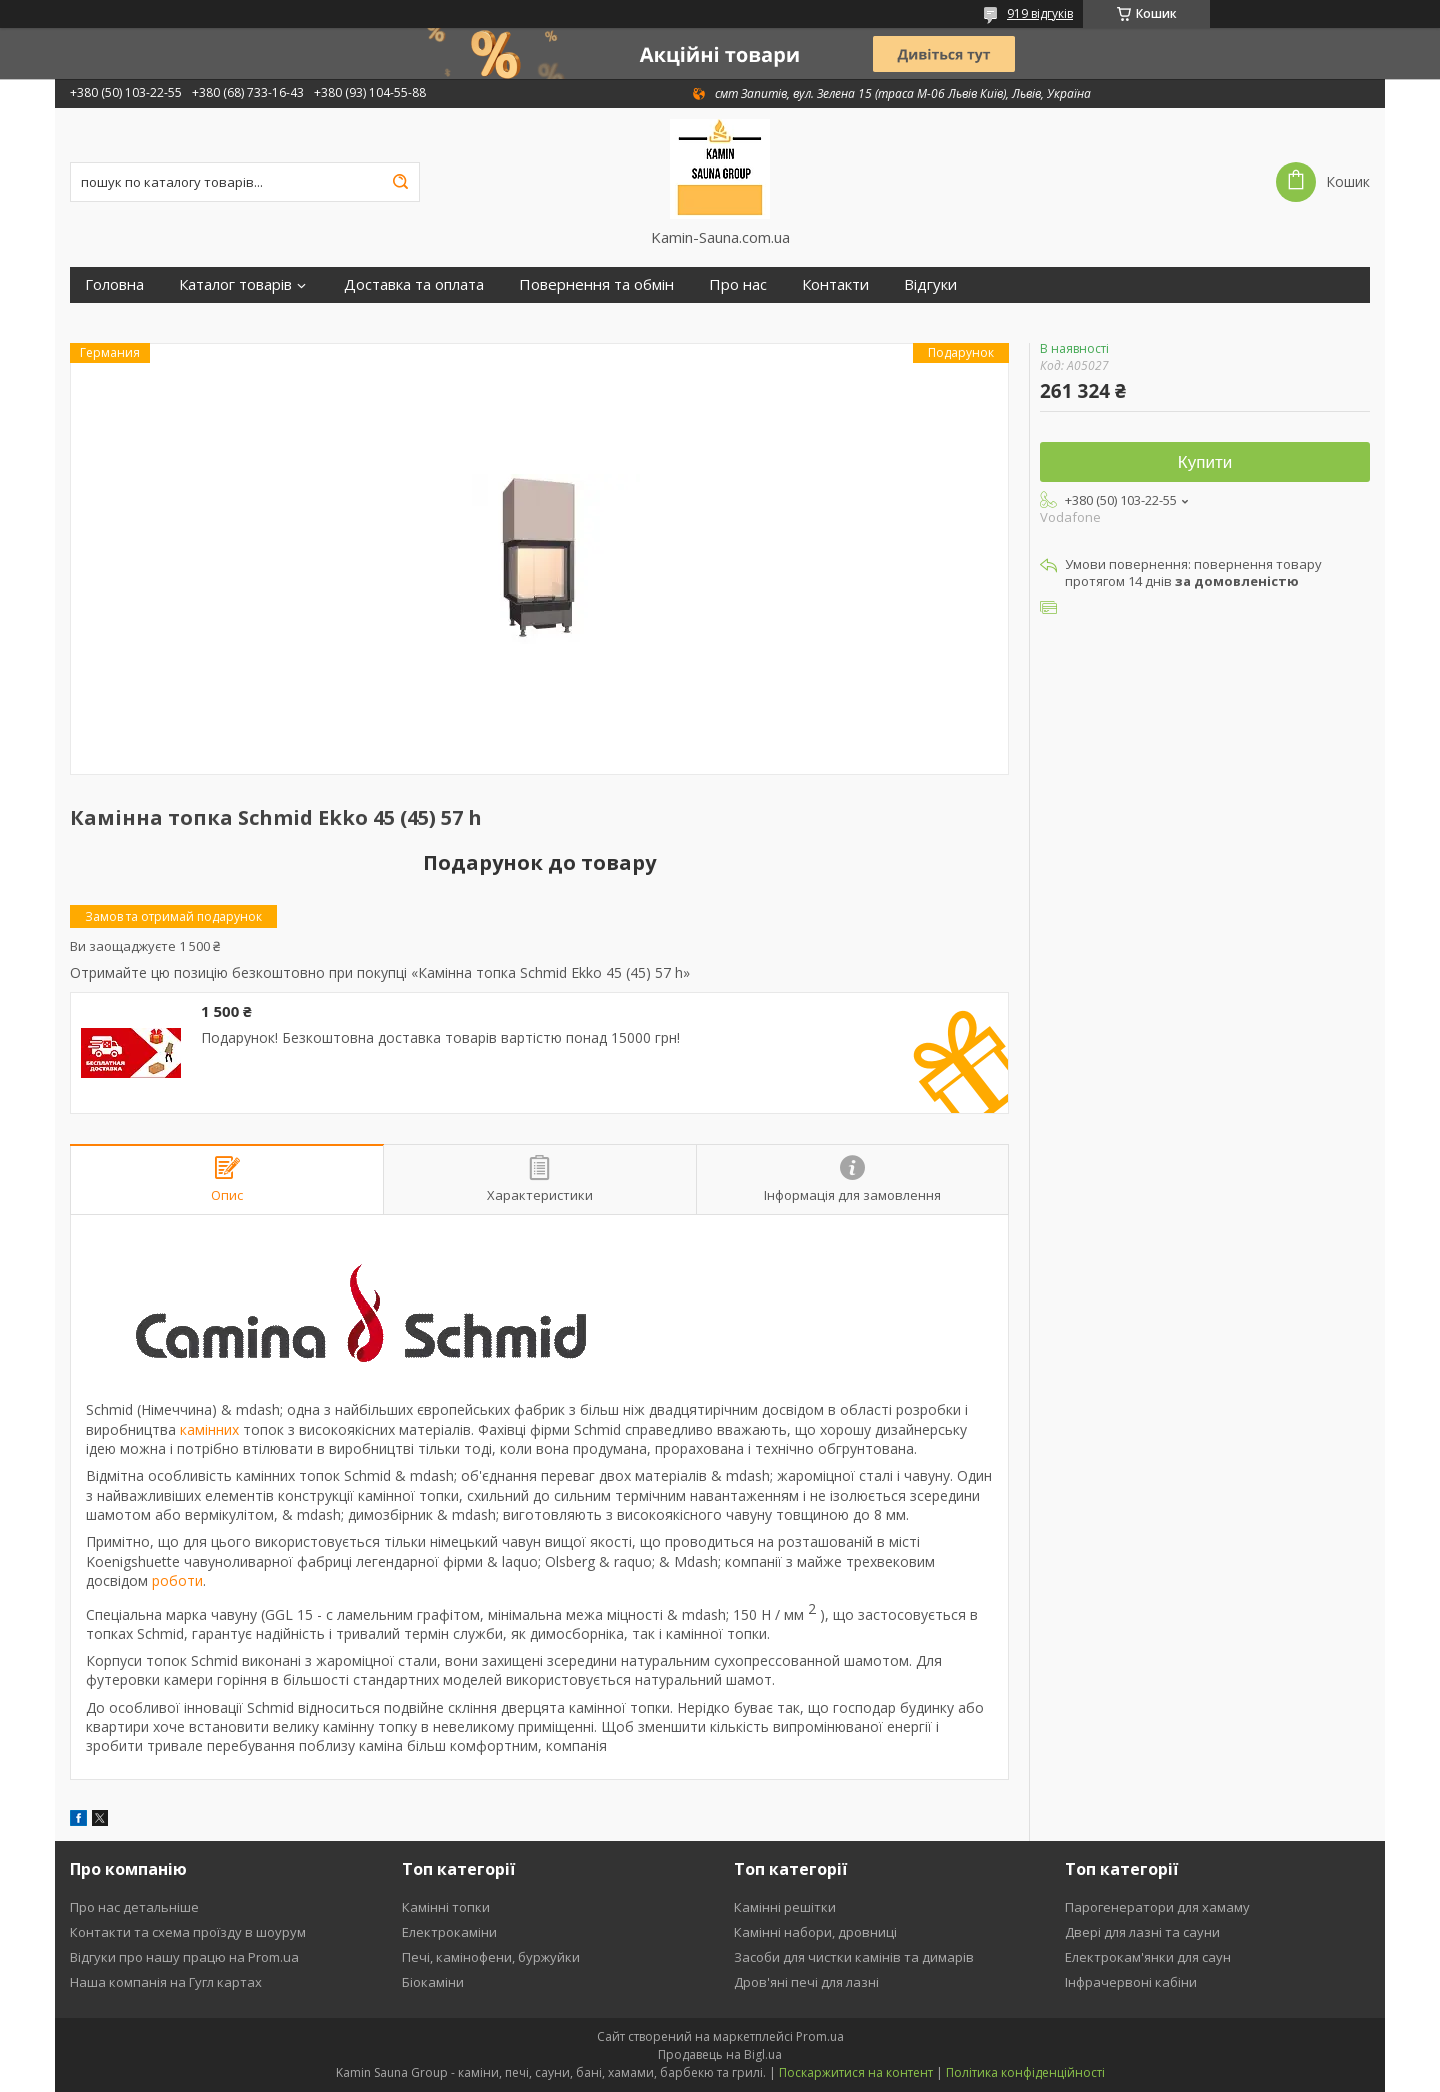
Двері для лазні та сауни (1142, 1932)
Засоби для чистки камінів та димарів (854, 1957)
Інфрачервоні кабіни (1131, 1982)
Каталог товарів (235, 284)
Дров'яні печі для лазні (806, 1982)
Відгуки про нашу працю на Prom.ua (184, 1957)
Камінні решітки (785, 1907)
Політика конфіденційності (1025, 2072)
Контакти (835, 284)
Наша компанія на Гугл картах (166, 1982)
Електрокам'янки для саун (1148, 1957)
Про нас (738, 284)
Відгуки (930, 284)
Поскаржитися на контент (856, 2072)
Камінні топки (446, 1907)
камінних (209, 1429)
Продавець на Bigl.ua (720, 2054)
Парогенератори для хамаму (1157, 1907)
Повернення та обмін (596, 284)
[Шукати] (400, 182)
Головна (114, 284)
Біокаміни (433, 1982)
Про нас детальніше (134, 1907)
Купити (1205, 462)
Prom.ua (820, 2036)
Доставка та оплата (414, 284)
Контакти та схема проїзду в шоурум (188, 1932)
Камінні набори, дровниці (815, 1932)
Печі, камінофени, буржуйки (491, 1957)
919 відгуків (1040, 13)
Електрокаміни (449, 1932)
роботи (177, 1580)
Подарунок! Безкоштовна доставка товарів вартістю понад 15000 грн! (440, 1038)
